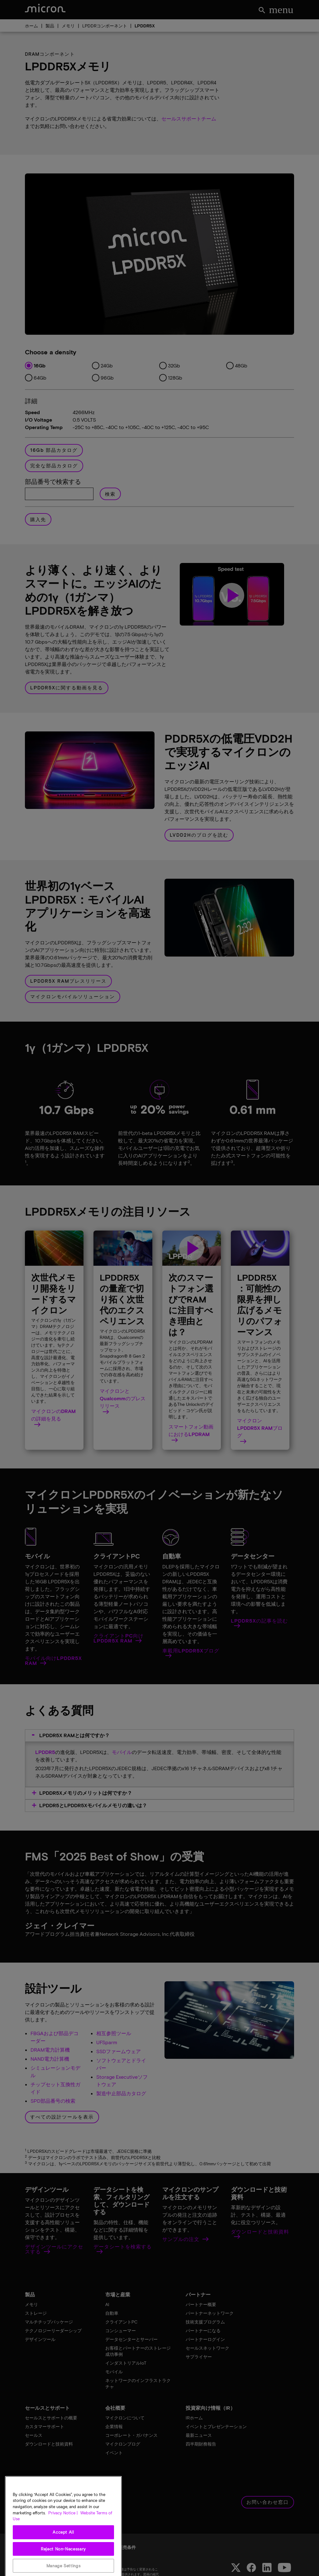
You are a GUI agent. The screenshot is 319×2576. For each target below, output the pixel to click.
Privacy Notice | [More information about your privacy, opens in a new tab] (63, 2543)
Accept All (63, 2562)
